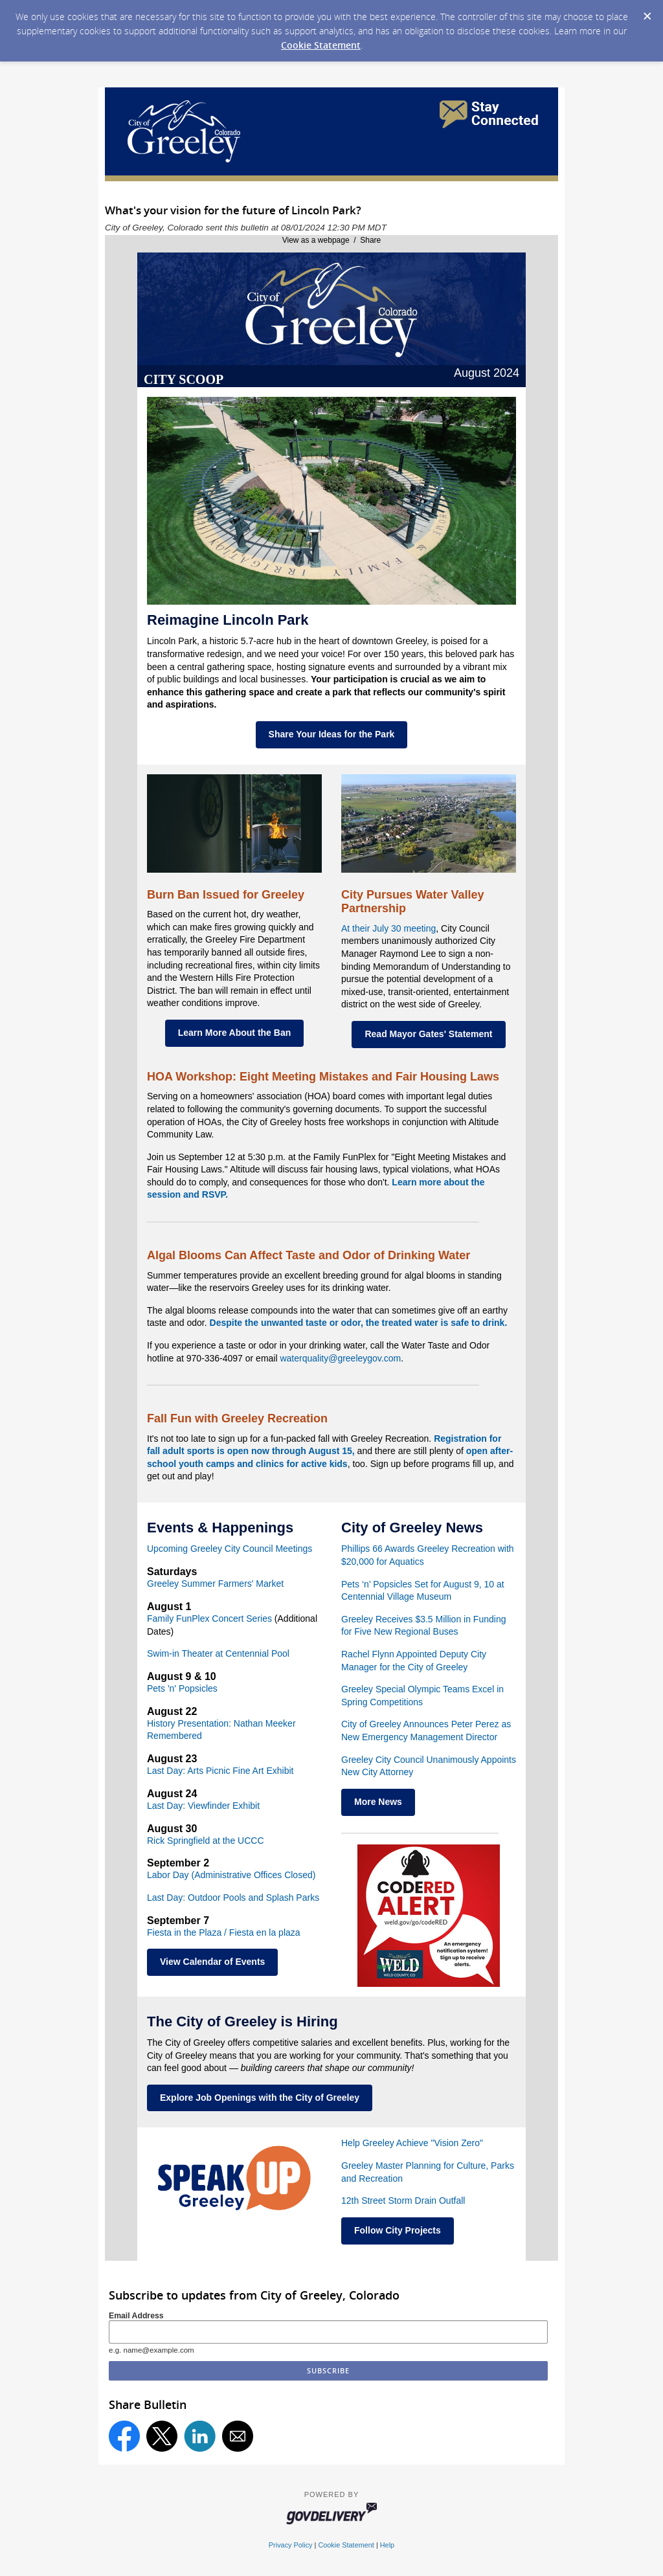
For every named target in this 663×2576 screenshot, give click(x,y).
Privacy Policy (291, 2545)
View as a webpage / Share (331, 240)
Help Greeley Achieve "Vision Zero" (412, 2143)
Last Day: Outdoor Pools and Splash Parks (233, 1897)
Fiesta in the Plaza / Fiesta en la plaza (223, 1932)
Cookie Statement (321, 45)
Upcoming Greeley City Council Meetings (229, 1548)
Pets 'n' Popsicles (182, 1688)
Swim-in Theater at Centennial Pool (218, 1653)
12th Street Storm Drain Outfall (403, 2200)
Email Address (136, 2315)
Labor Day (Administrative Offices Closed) (231, 1875)
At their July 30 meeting (388, 928)
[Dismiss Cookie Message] (647, 12)
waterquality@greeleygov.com (340, 1358)
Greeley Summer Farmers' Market (215, 1583)
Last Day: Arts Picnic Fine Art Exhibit (220, 1770)
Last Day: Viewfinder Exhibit (203, 1805)
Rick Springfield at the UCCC (205, 1840)
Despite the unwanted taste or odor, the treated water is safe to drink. (359, 1322)
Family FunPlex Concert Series (209, 1618)
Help (387, 2545)
